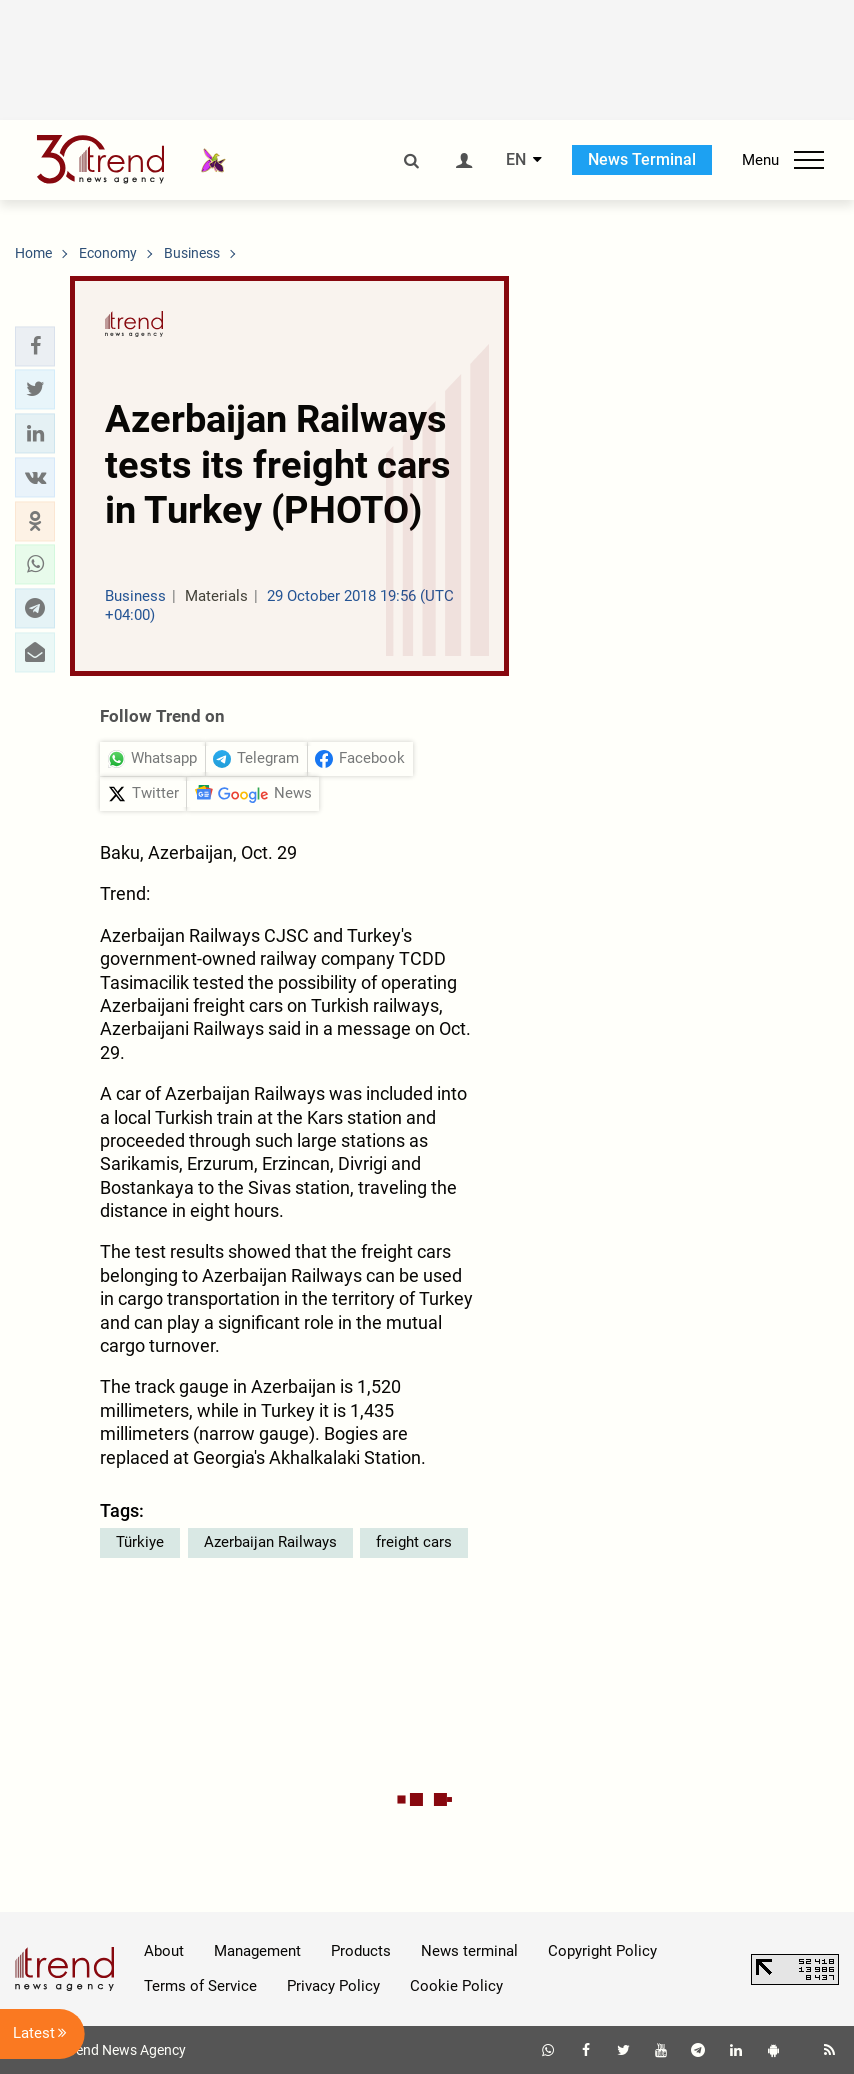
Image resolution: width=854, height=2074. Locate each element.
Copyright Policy (602, 1951)
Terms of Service (200, 1986)
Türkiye (140, 1542)
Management (257, 1951)
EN (516, 160)
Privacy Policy (333, 1986)
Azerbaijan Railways (270, 1542)
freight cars (414, 1542)
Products (361, 1951)
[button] (35, 346)
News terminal (469, 1951)
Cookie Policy (456, 1986)
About (164, 1951)
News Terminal (642, 159)
